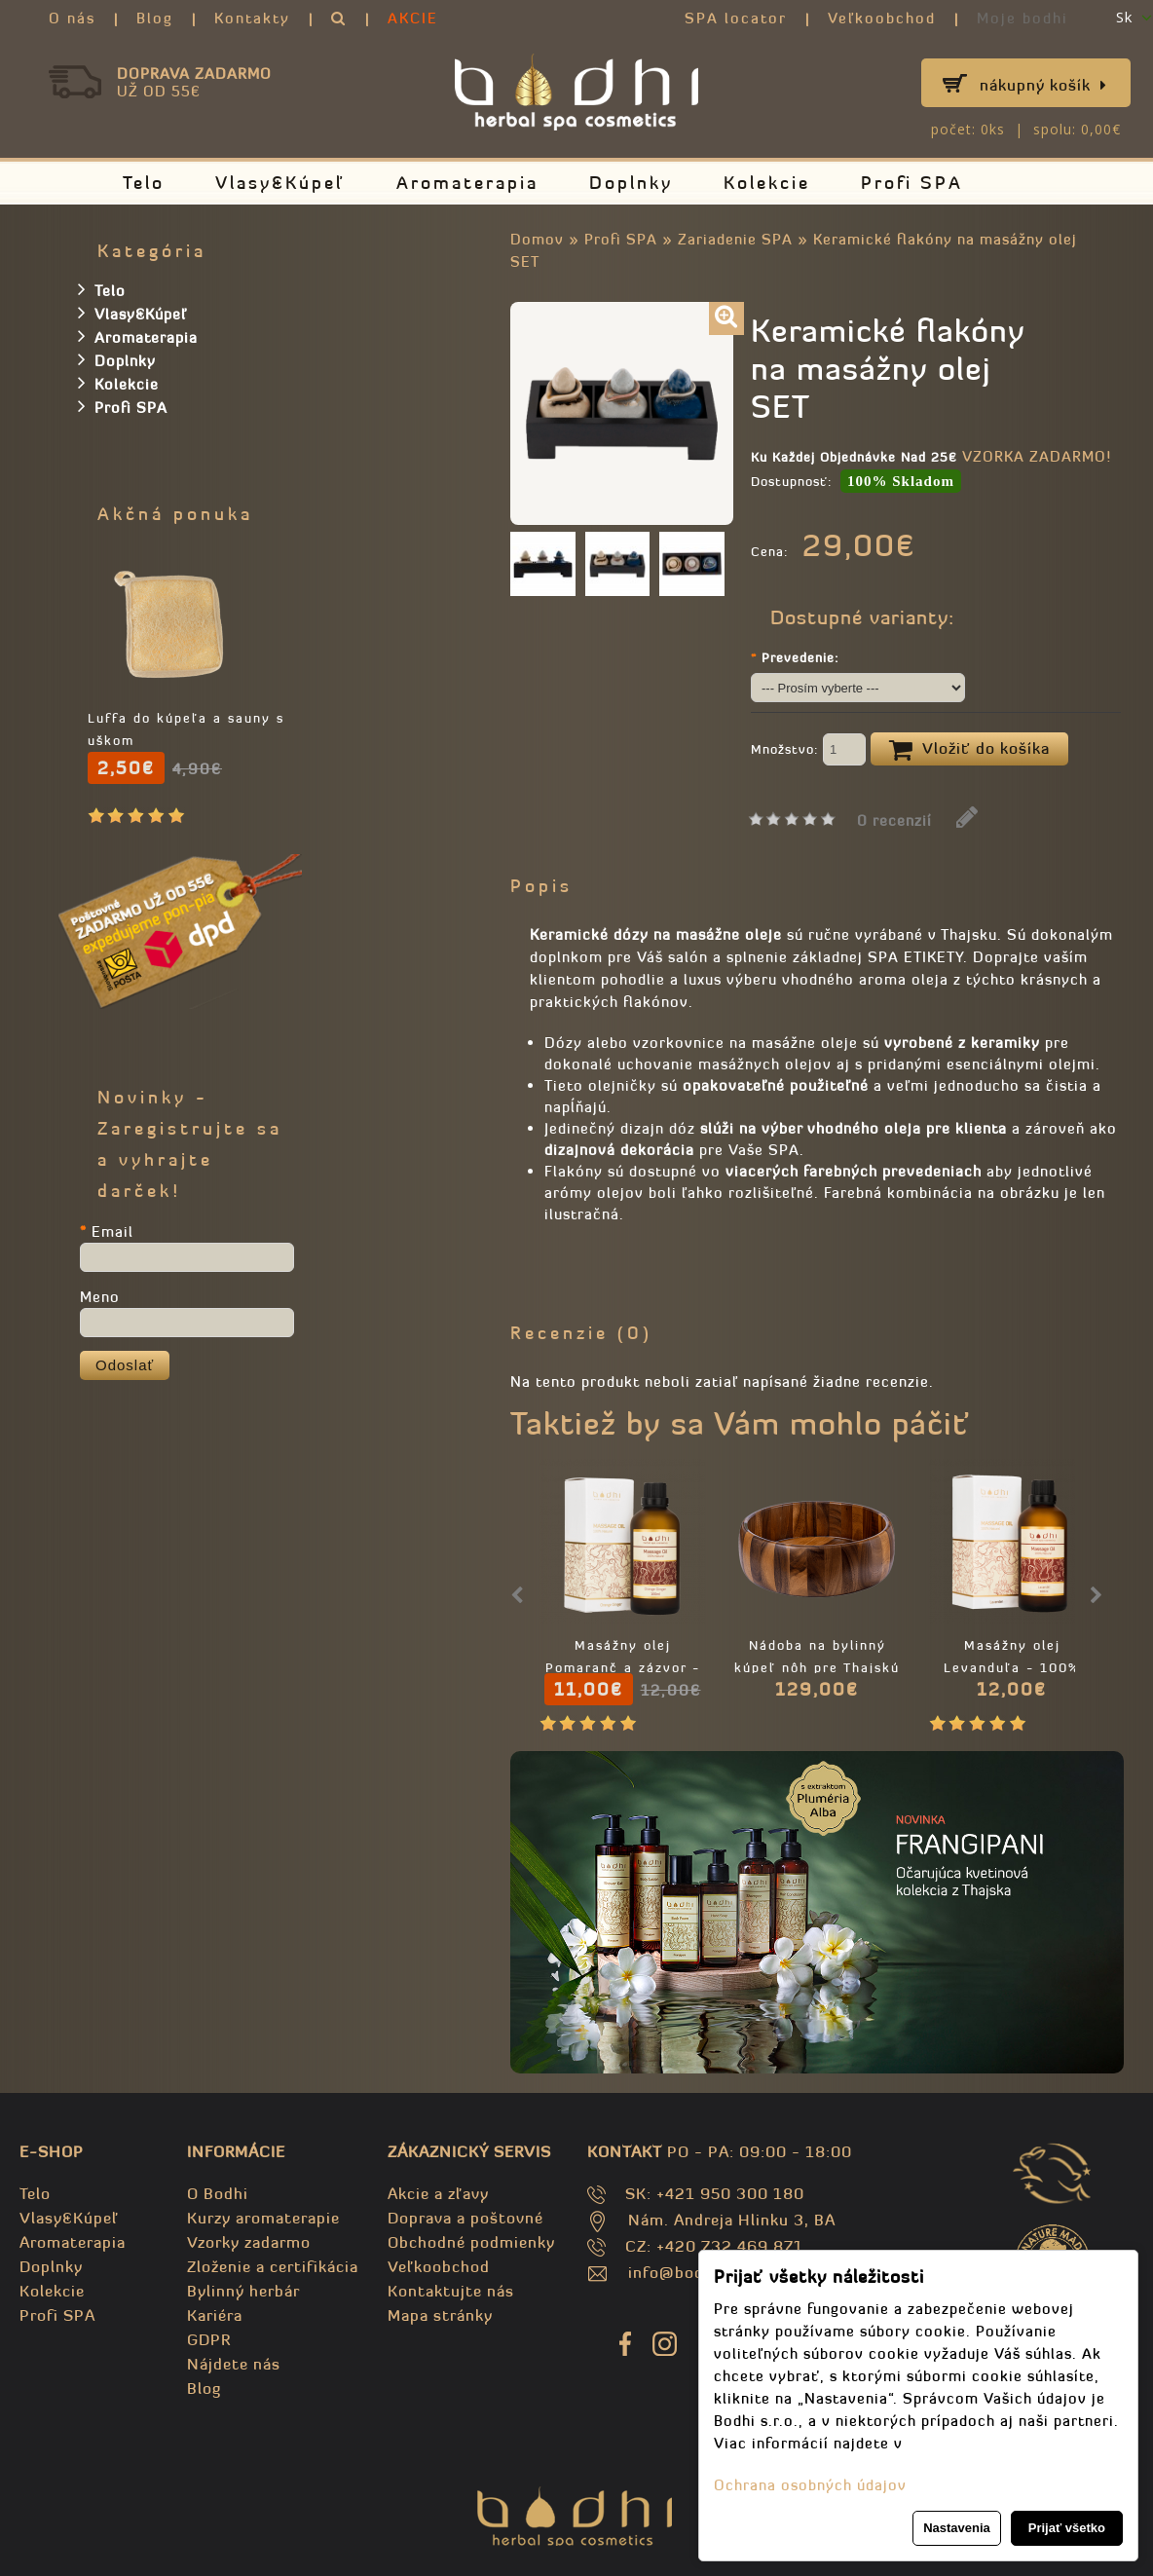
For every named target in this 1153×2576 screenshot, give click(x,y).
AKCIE (413, 18)
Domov (537, 239)
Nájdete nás (233, 2363)
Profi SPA (912, 182)
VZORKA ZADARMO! (1036, 456)
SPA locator (736, 18)
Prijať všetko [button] (1066, 2527)
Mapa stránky (440, 2315)
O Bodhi (217, 2193)
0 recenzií (894, 820)
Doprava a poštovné (465, 2217)
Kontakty (252, 18)
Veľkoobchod (882, 18)
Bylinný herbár (243, 2290)
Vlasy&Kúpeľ (280, 182)
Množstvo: (808, 750)
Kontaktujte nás (451, 2290)
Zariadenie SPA (735, 239)
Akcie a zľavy (438, 2193)
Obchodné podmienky (471, 2242)
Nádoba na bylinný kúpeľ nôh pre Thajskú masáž (817, 1668)
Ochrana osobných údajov (810, 2485)
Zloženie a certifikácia (272, 2266)
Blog (154, 18)
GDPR (209, 2339)
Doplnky (631, 182)
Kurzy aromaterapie (263, 2217)
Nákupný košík (1043, 84)
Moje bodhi (1022, 18)
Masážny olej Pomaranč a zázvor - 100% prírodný (622, 1668)
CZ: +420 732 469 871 (714, 2246)
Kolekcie (767, 182)
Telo (144, 182)
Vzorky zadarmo (249, 2242)
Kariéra (214, 2315)
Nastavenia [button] (956, 2527)
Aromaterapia (467, 182)
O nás (72, 18)
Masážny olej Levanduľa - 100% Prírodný (1012, 1668)
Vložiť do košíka (969, 750)
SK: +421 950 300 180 (714, 2193)
